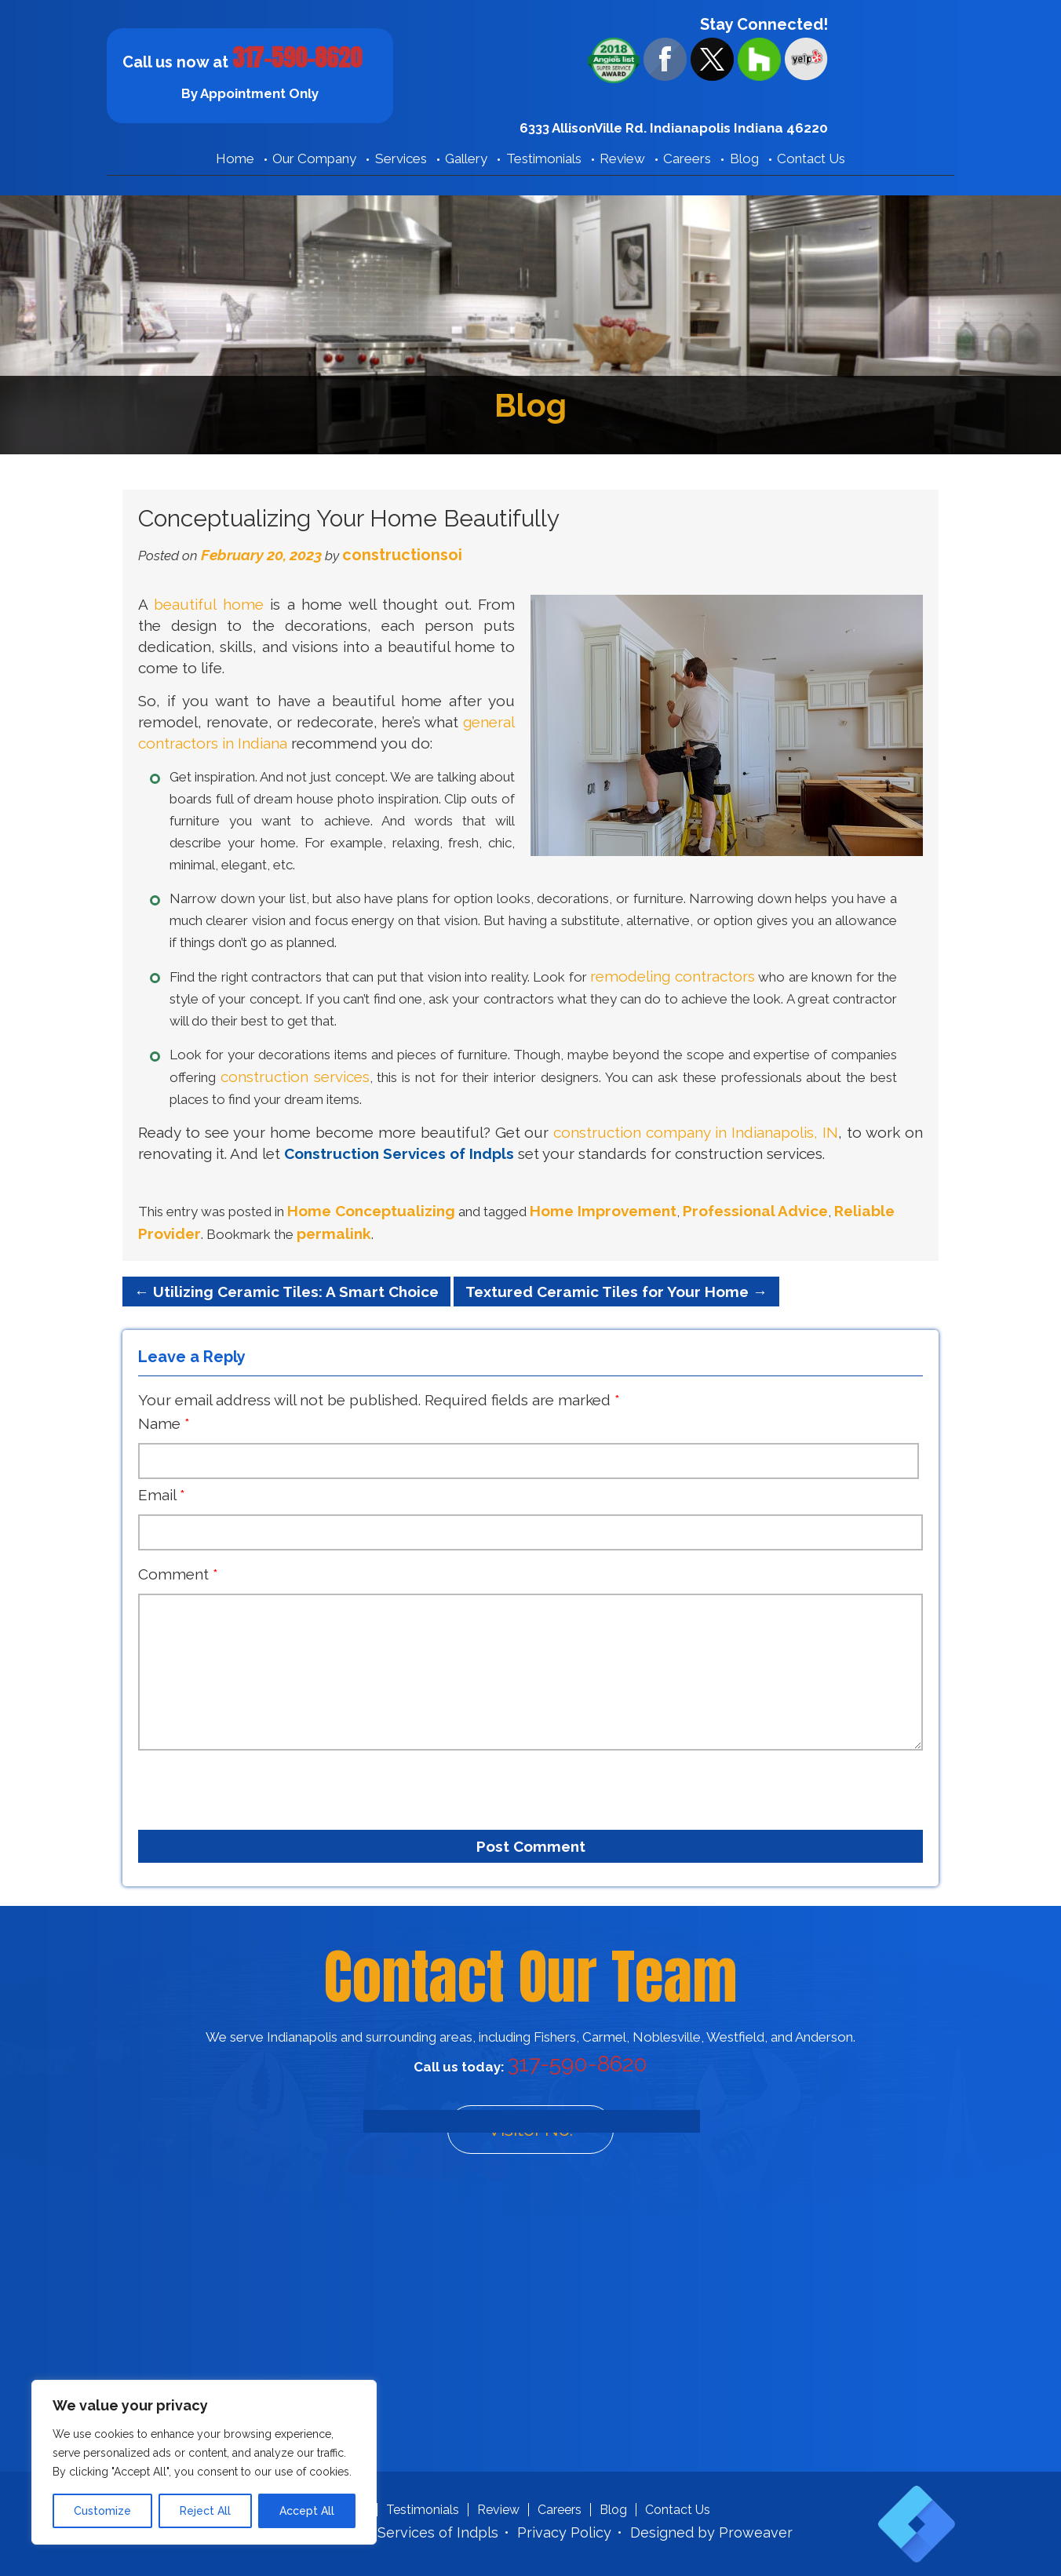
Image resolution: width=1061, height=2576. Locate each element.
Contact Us (811, 158)
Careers (687, 158)
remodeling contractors (672, 976)
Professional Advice (755, 1210)
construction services (295, 1076)
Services (401, 158)
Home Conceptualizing (371, 1210)
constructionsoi (402, 554)
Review (622, 158)
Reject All (205, 2511)
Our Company (314, 158)
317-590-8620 (297, 57)
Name (164, 1423)
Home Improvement (603, 1210)
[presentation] (227, 1784)
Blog (744, 158)
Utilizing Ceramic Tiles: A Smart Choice (286, 1291)
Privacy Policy (564, 2532)
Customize (102, 2511)
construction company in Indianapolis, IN (695, 1132)
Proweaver (756, 2532)
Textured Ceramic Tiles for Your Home (616, 1291)
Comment (178, 1574)
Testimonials (544, 158)
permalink (334, 1233)
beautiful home (208, 604)
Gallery (466, 158)
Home (235, 158)
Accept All (306, 2511)
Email (161, 1495)
